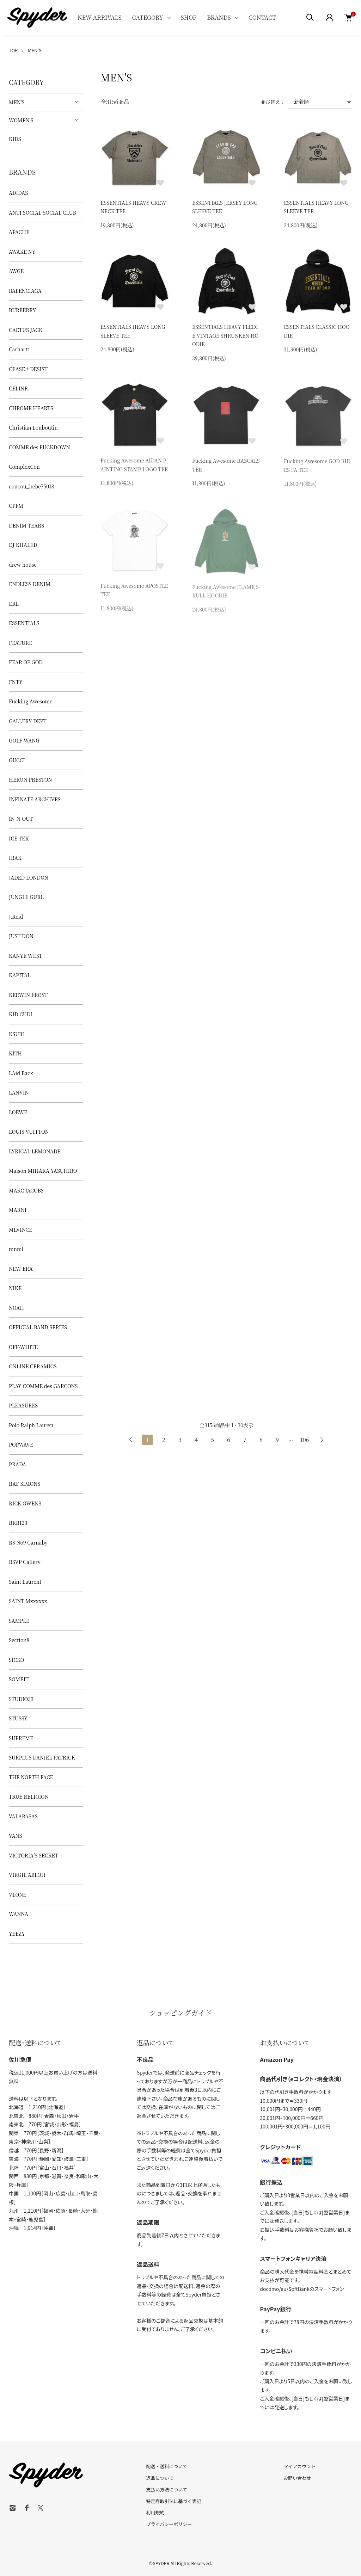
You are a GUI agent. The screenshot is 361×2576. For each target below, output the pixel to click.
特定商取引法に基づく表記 (173, 2501)
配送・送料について (167, 2466)
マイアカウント (299, 2466)
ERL (14, 603)
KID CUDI (20, 1014)
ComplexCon (24, 466)
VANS (15, 1835)
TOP (13, 50)
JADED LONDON (28, 877)
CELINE (18, 388)
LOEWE (18, 1112)
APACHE (19, 231)
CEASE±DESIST (28, 368)
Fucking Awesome (31, 701)
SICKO (16, 1659)
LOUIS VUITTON (29, 1131)
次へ (321, 1440)
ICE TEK (19, 838)
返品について (160, 2478)
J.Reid (16, 916)
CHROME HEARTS (31, 408)
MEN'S (35, 50)
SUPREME (21, 1738)
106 (304, 1440)
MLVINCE (20, 1229)
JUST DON (21, 935)
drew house (23, 564)
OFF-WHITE (23, 1346)
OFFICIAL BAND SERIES (38, 1327)
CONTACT (262, 17)
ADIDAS (18, 192)
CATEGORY (147, 17)
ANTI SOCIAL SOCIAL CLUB (42, 212)
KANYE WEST (25, 955)
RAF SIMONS (24, 1483)
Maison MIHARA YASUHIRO (43, 1170)
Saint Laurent (25, 1581)
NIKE (15, 1288)
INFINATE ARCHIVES (35, 799)
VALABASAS (23, 1816)
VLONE (17, 1894)
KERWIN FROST (28, 994)
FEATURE (20, 642)
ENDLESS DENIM (29, 583)
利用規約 (155, 2512)
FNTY (16, 681)
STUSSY (18, 1718)
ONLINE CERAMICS (32, 1366)
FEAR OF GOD (26, 662)
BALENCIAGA (25, 290)
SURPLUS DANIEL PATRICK (42, 1757)
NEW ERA (21, 1268)
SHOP (189, 17)
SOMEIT (19, 1679)
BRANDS (219, 17)
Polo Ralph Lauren (31, 1425)
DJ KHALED (23, 544)
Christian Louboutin (33, 427)
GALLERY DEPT (28, 721)
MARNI (17, 1209)
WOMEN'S (21, 120)
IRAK (15, 857)
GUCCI (17, 760)
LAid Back (21, 1073)
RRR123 (18, 1522)
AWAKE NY (22, 251)
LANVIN (19, 1092)
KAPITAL (20, 975)
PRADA (17, 1464)
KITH (15, 1053)
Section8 (19, 1640)
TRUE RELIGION (29, 1796)
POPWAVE (21, 1444)
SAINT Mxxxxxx (28, 1600)
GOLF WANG (24, 740)
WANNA (18, 1913)
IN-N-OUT (21, 818)
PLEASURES (23, 1405)
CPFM (16, 505)
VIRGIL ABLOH (27, 1874)
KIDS (15, 138)
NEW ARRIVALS (99, 17)
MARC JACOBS (26, 1190)
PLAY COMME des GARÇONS (43, 1385)
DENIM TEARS (26, 525)
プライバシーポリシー (169, 2524)
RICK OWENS (25, 1503)
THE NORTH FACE (31, 1777)
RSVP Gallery (25, 1561)
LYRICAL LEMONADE (34, 1151)
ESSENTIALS (24, 623)
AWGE (16, 271)
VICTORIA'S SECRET (33, 1855)
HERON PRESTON (30, 779)
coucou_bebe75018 (31, 486)
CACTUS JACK (25, 329)
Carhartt (19, 349)
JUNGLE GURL (26, 896)
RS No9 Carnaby (28, 1542)
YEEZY (17, 1933)
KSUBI (16, 1033)
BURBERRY (22, 310)
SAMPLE (19, 1620)
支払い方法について (167, 2489)
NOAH (16, 1307)
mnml (16, 1248)
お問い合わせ (297, 2478)
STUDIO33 (21, 1698)
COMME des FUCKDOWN (39, 447)
